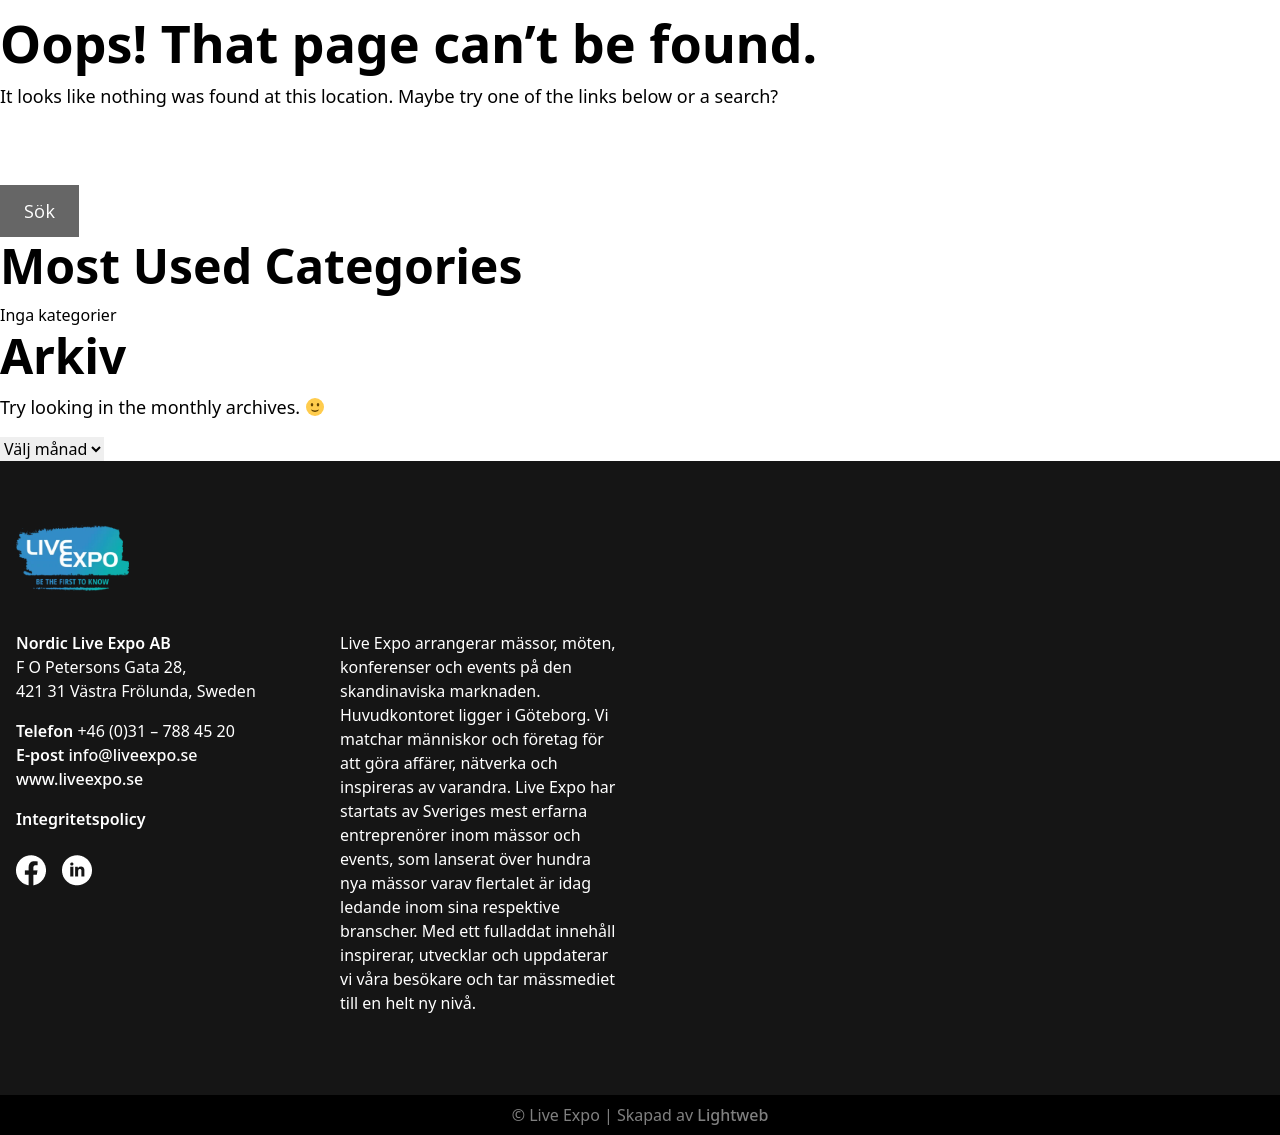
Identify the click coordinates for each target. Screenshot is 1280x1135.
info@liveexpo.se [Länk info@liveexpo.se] (132, 755)
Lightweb (732, 1115)
